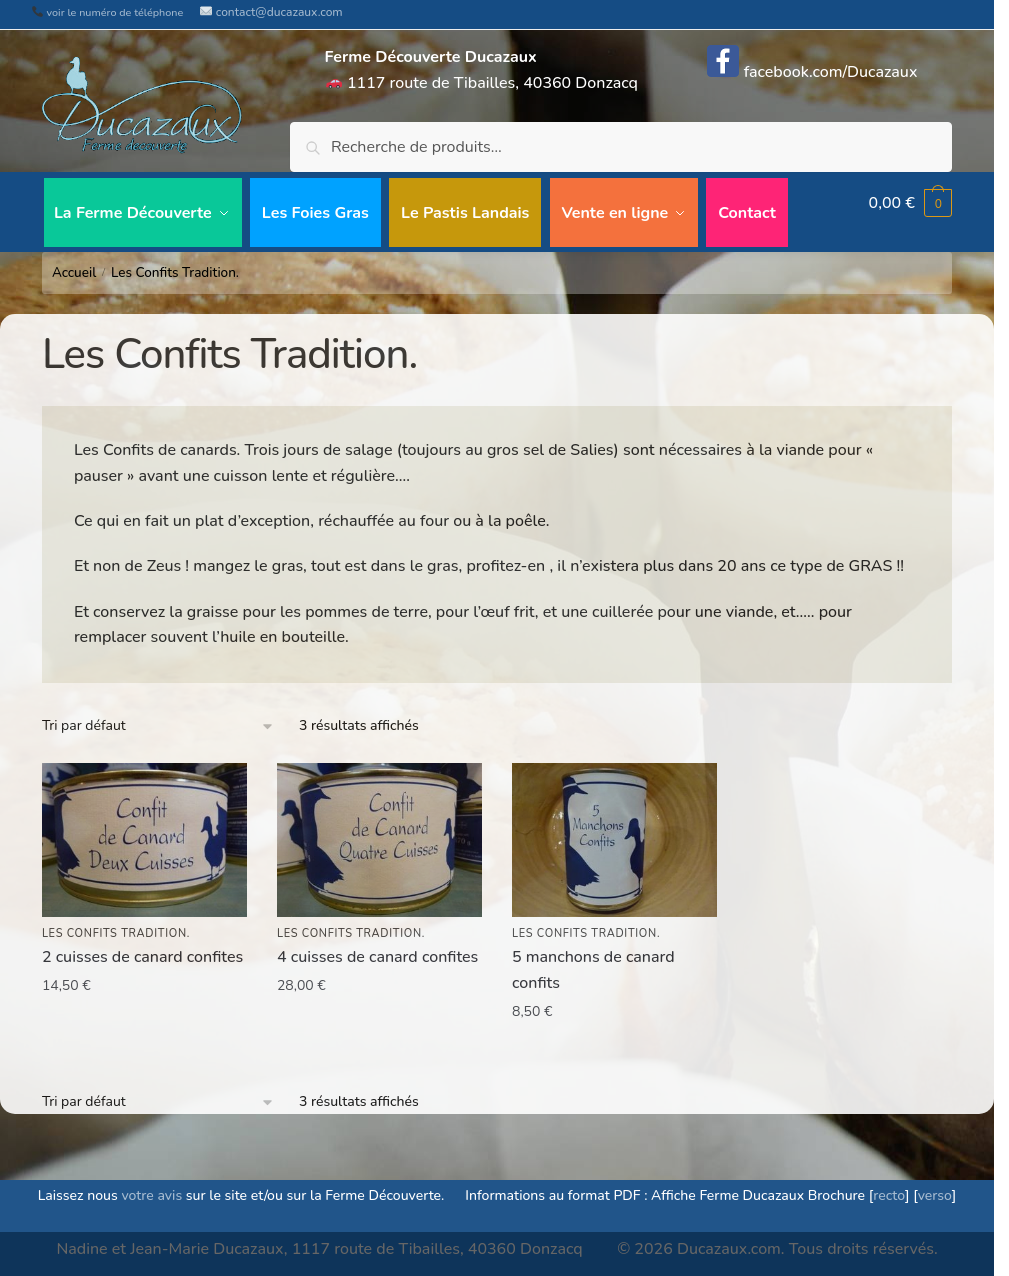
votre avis (151, 1186)
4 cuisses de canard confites (377, 948)
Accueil (74, 263)
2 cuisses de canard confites (142, 948)
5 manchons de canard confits (593, 961)
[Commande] (158, 717)
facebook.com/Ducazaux (812, 72)
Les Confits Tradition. (116, 924)
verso (935, 1186)
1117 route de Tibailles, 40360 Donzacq (481, 70)
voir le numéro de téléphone (107, 12)
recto (889, 1186)
